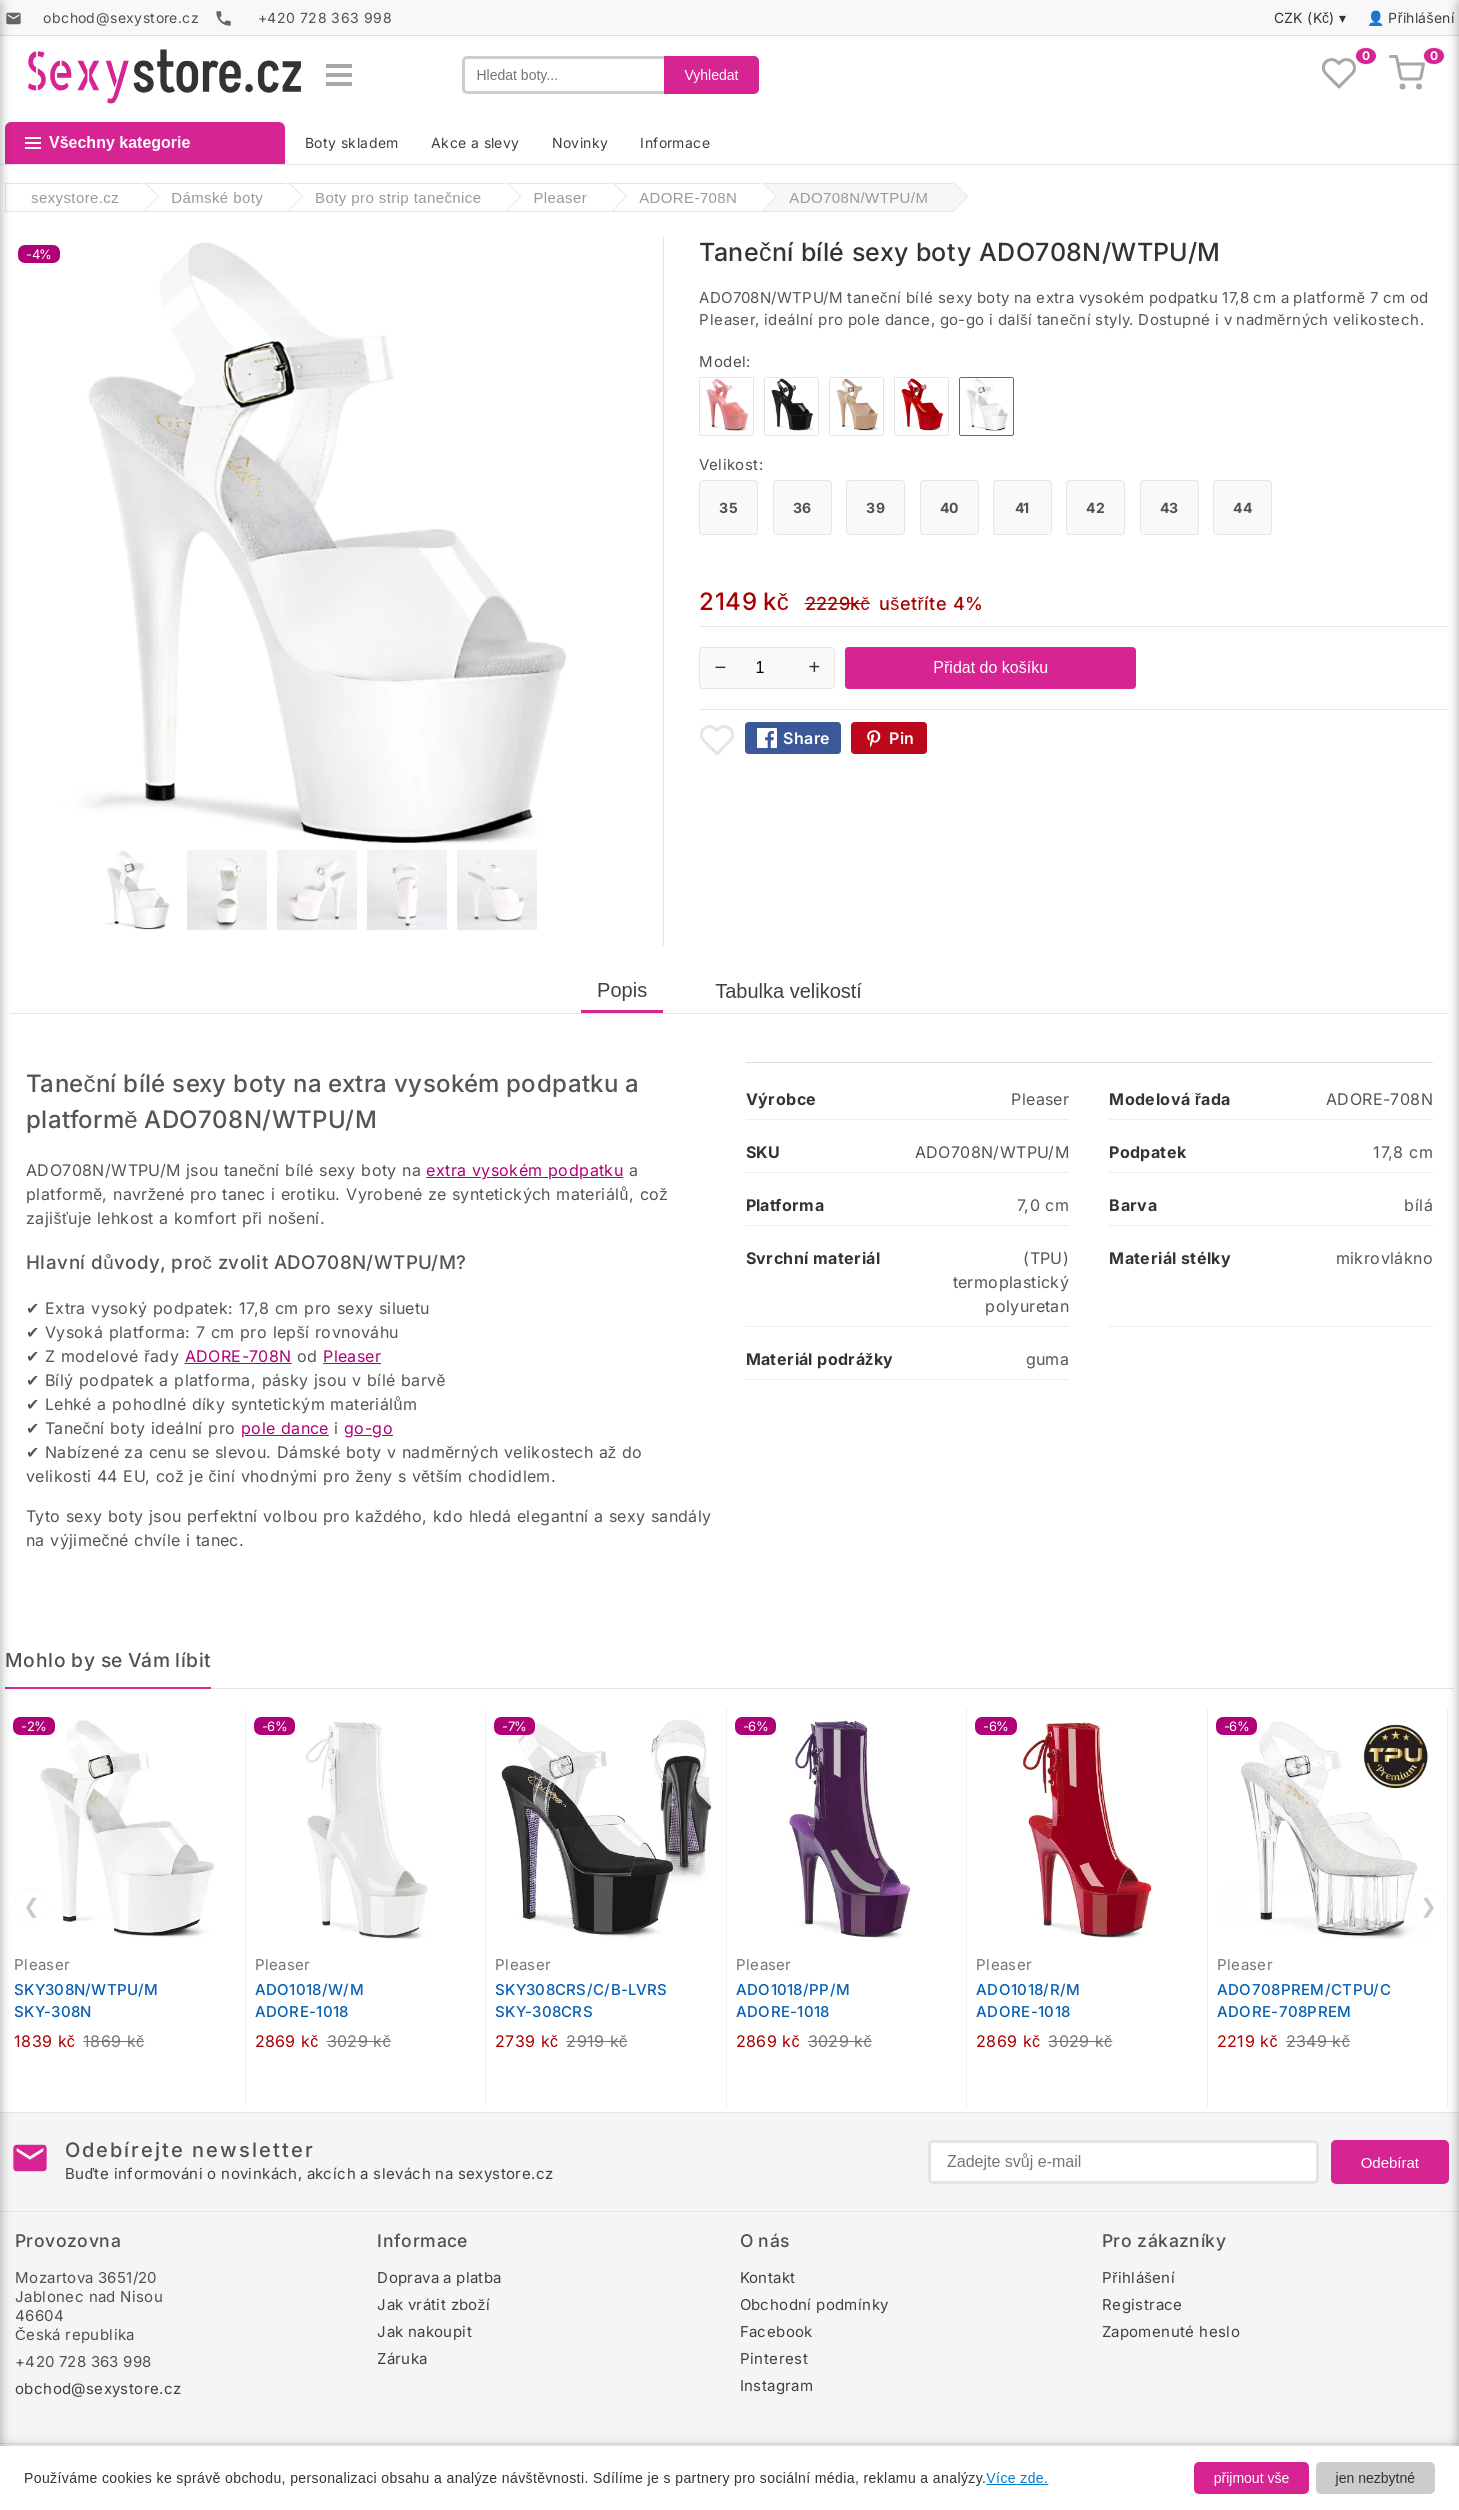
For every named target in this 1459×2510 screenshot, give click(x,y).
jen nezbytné (1375, 2478)
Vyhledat (712, 75)
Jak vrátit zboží (433, 2304)
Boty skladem (352, 142)
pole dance (285, 1428)
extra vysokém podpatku (524, 1170)
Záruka (402, 2358)
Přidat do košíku (990, 667)
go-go (368, 1428)
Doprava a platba (439, 2277)
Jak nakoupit (424, 2331)
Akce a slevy (475, 142)
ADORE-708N (238, 1356)
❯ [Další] (1428, 1906)
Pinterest (774, 2358)
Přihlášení (1421, 17)
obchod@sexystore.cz (98, 2388)
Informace (675, 142)
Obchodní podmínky (814, 2304)
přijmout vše (1251, 2478)
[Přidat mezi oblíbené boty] (717, 740)
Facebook (776, 2331)
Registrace (1142, 2304)
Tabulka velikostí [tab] (788, 991)
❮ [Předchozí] (31, 1906)
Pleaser (352, 1356)
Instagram (777, 2385)
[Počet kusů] (767, 668)
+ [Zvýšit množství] (815, 667)
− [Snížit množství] (721, 667)
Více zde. (1017, 2478)
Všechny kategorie (107, 142)
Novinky (580, 142)
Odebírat (1390, 2162)
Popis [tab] (622, 990)
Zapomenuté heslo (1171, 2331)
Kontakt (768, 2277)
